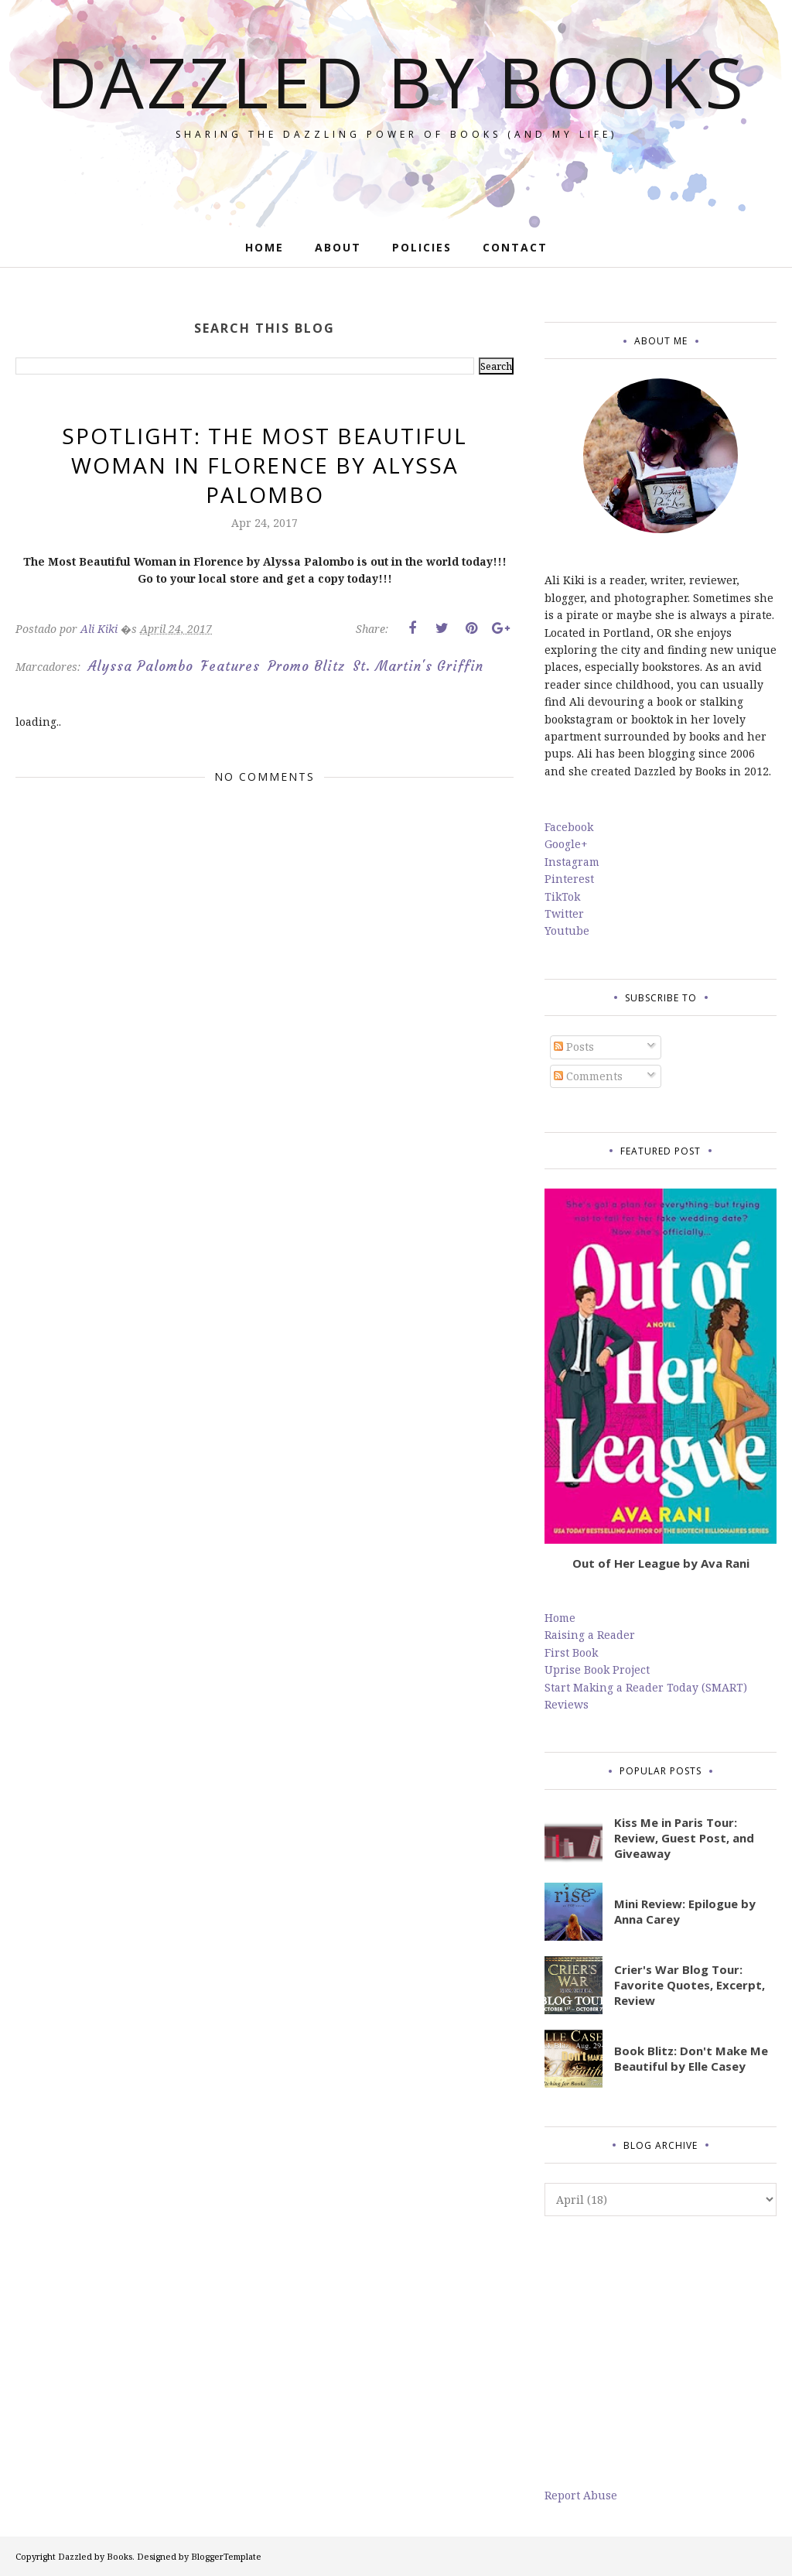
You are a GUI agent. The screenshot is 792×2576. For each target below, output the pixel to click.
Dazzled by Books (396, 81)
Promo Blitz (306, 666)
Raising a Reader (589, 1634)
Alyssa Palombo (140, 666)
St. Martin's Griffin (418, 666)
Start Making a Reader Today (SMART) (645, 1687)
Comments (588, 1076)
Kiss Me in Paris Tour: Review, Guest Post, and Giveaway (684, 1838)
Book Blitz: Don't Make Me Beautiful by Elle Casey (691, 2058)
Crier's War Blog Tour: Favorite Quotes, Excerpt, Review (689, 1985)
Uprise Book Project (597, 1669)
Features (230, 666)
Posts (574, 1046)
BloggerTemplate (226, 2556)
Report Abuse (580, 2495)
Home (559, 1617)
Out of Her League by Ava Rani (660, 1563)
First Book (571, 1652)
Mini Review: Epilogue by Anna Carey (685, 1911)
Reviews (566, 1704)
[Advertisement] (660, 2351)
